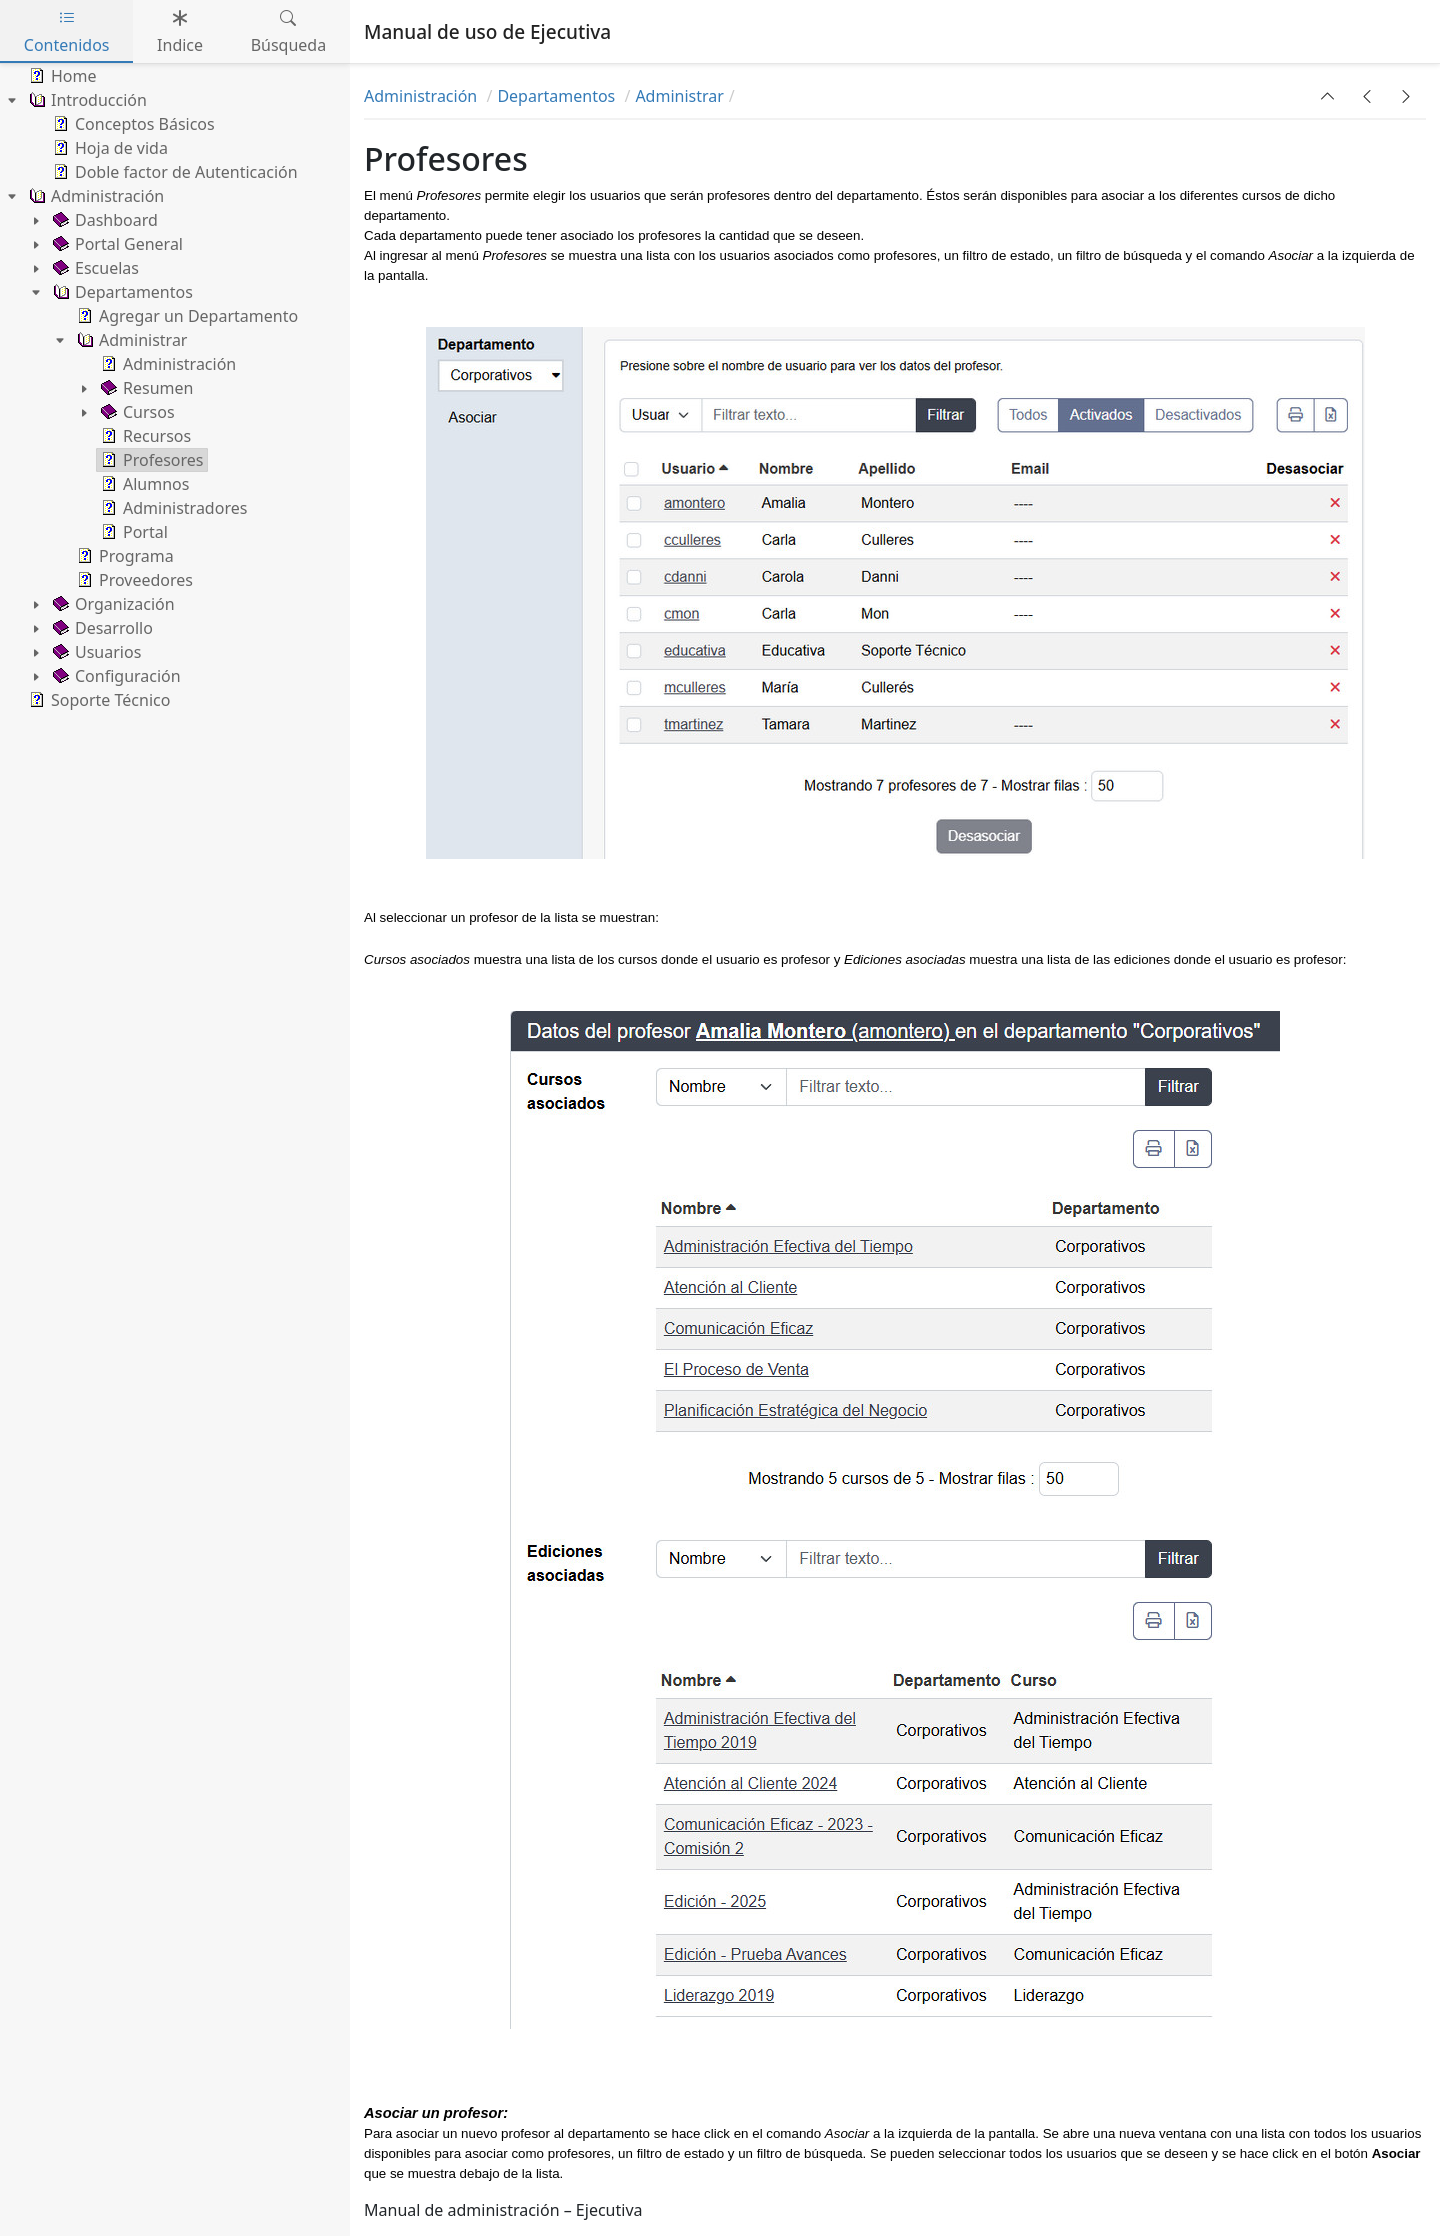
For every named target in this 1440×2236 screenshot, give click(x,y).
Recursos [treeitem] (144, 436)
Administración (422, 96)
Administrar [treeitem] (130, 340)
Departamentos (558, 96)
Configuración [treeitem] (115, 676)
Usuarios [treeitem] (95, 652)
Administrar (679, 96)
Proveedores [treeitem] (133, 580)
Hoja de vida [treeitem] (108, 148)
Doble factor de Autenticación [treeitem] (173, 172)
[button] (1328, 96)
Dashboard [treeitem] (103, 220)
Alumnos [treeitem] (143, 484)
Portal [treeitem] (132, 532)
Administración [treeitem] (94, 196)
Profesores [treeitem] (150, 460)
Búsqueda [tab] (289, 31)
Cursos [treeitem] (136, 412)
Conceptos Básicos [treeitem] (132, 124)
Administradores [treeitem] (172, 508)
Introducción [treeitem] (86, 100)
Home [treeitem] (61, 76)
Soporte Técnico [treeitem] (97, 700)
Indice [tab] (180, 31)
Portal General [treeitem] (116, 244)
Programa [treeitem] (123, 556)
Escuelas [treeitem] (94, 268)
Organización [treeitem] (112, 604)
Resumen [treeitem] (145, 388)
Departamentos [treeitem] (121, 292)
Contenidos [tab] (67, 31)
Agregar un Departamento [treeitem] (185, 316)
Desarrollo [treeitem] (101, 628)
